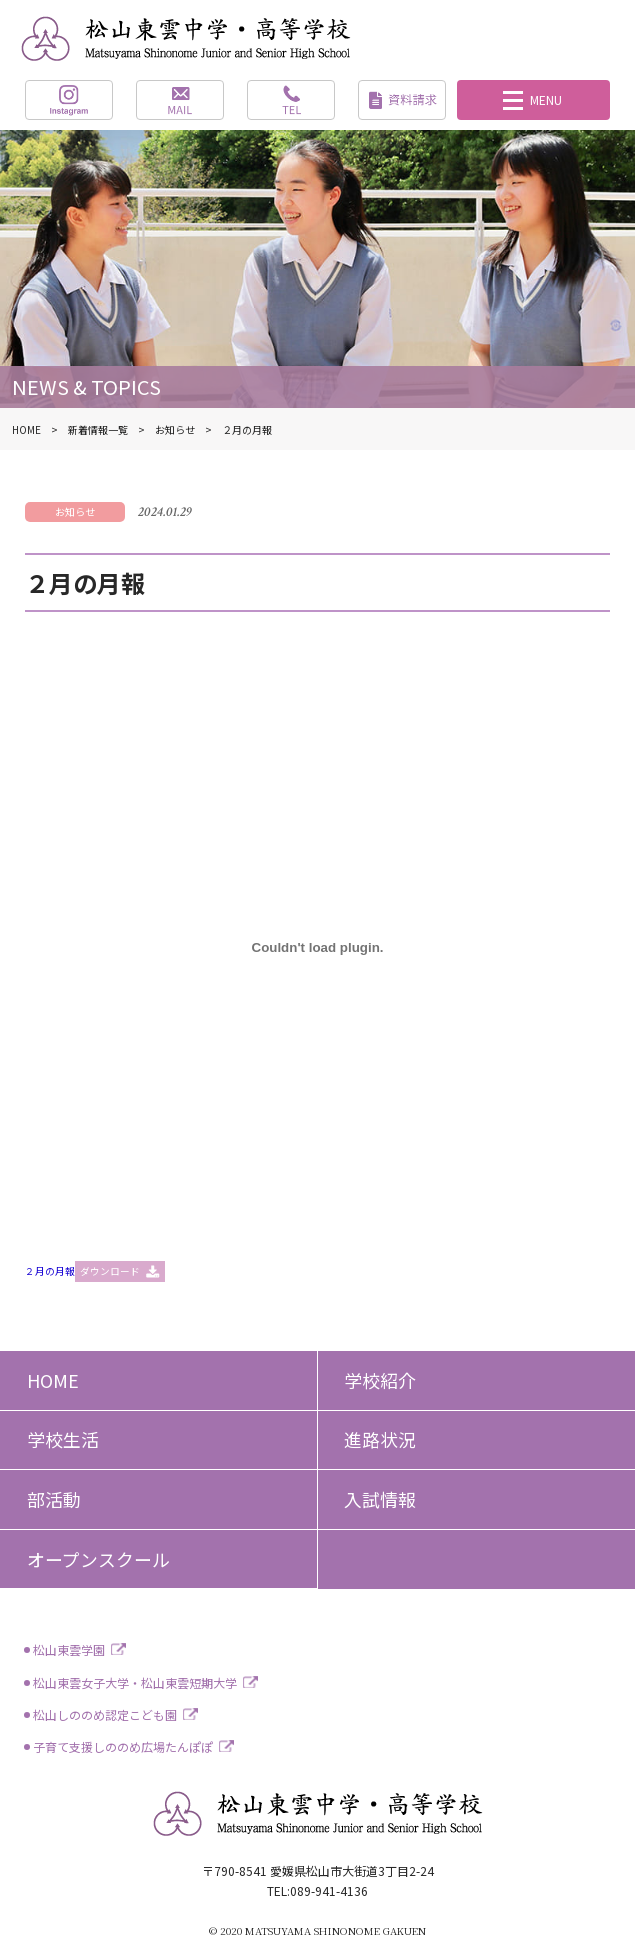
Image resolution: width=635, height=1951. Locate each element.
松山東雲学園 (69, 1649)
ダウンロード (110, 1271)
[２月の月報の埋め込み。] (317, 947)
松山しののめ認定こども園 (105, 1714)
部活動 (54, 1499)
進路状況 (380, 1439)
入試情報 (380, 1499)
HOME (53, 1380)
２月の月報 (50, 1271)
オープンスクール (98, 1559)
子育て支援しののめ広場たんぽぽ (123, 1746)
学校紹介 (380, 1380)
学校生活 (63, 1439)
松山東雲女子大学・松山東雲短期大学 (135, 1682)
